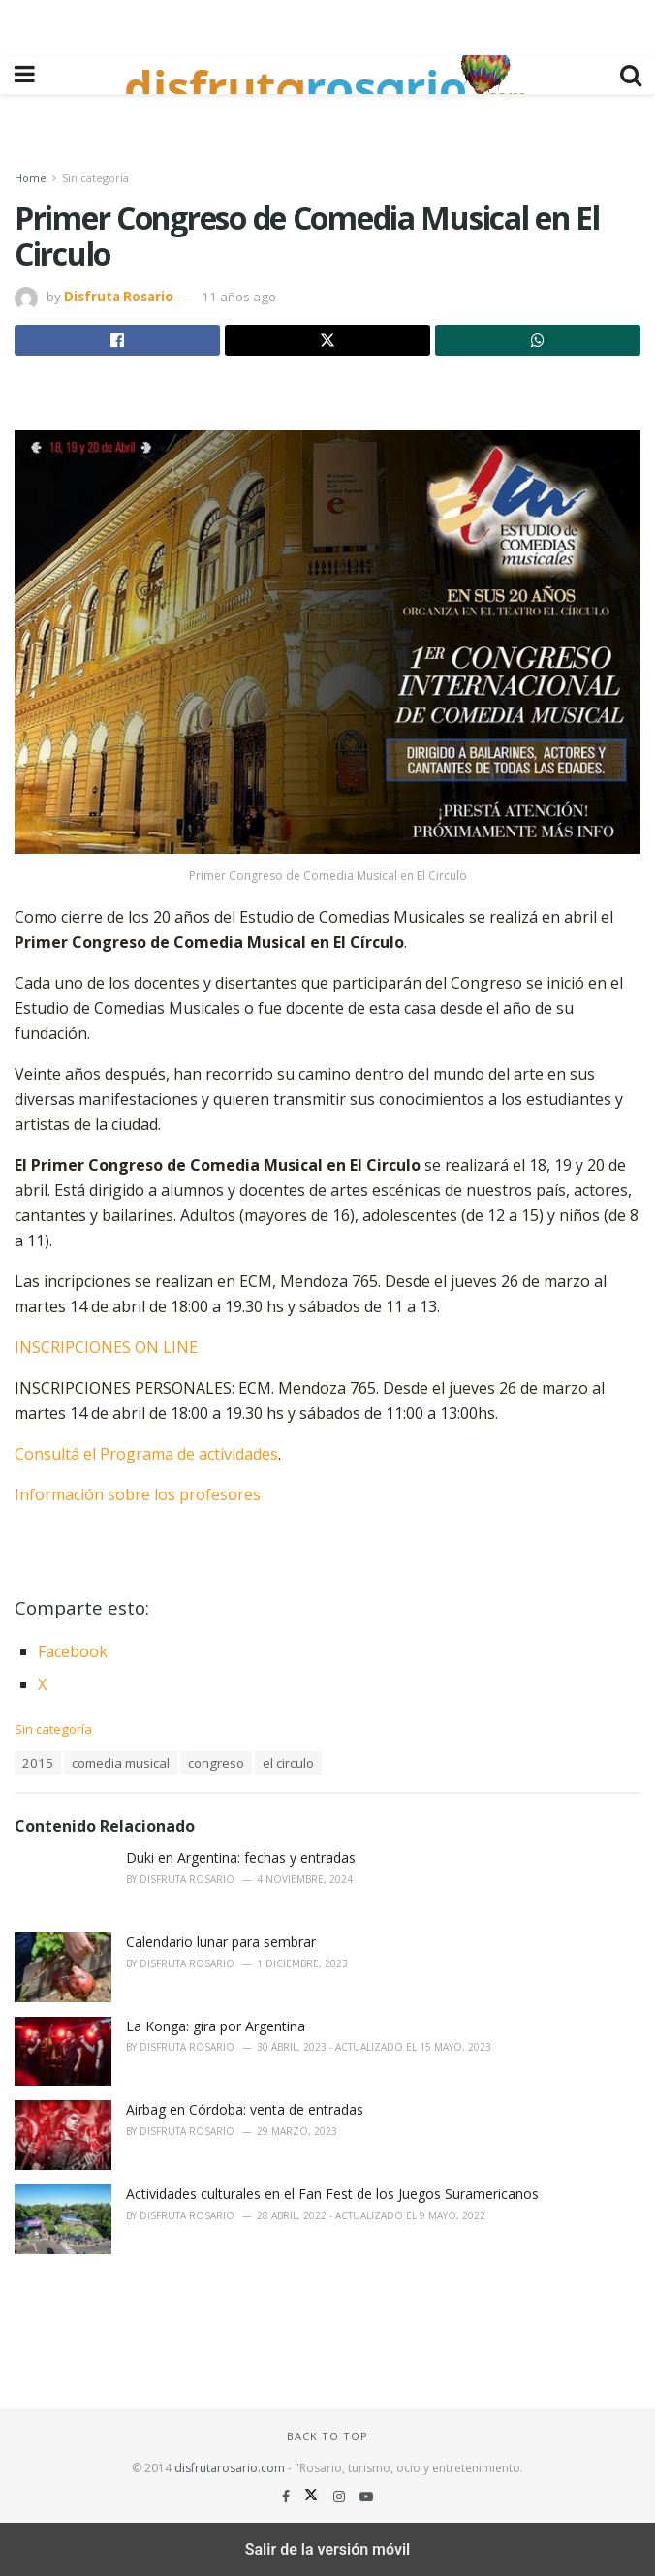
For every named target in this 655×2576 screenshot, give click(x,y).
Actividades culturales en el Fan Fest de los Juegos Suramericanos (332, 2193)
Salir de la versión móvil (328, 2549)
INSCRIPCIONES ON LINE (106, 1347)
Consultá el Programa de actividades (146, 1453)
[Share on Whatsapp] (537, 340)
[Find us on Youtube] (366, 2496)
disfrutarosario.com (229, 2468)
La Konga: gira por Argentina (215, 2026)
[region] (327, 24)
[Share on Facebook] (117, 340)
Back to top (327, 2436)
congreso (216, 1763)
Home (31, 178)
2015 (37, 1763)
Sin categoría (95, 178)
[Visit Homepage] (327, 74)
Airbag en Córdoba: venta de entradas (244, 2109)
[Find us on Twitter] (313, 2496)
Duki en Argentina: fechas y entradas (241, 1857)
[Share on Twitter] (327, 340)
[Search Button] (631, 74)
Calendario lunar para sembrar (221, 1941)
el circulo (288, 1763)
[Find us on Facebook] (288, 2496)
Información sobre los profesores (138, 1494)
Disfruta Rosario (118, 296)
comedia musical (121, 1763)
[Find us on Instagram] (341, 2496)
